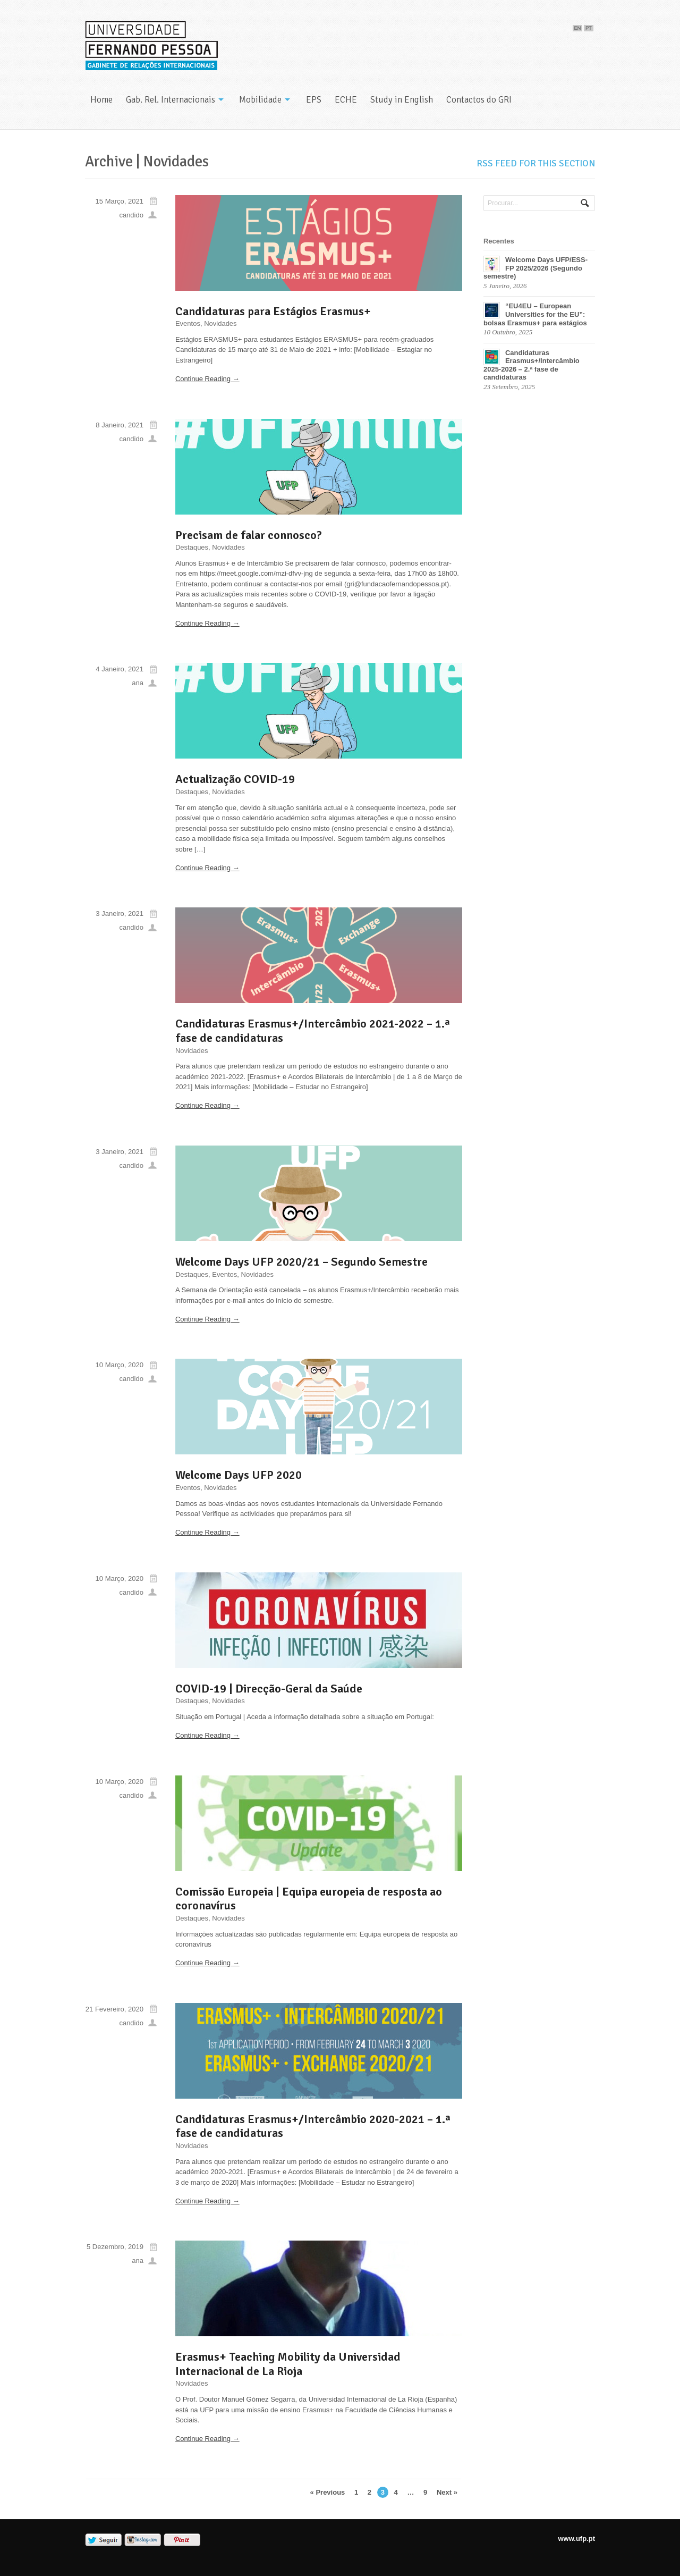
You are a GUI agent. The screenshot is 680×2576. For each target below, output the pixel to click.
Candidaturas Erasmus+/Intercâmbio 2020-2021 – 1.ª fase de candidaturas (312, 2126)
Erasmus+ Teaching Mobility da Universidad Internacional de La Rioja (288, 2364)
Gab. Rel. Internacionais (170, 99)
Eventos (187, 323)
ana (137, 683)
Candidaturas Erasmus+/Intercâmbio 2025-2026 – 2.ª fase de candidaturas (531, 365)
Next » (447, 2492)
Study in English (401, 99)
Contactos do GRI (479, 99)
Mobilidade (260, 99)
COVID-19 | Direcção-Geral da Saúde (268, 1688)
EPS (313, 99)
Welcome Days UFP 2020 (238, 1475)
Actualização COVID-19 (235, 779)
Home (101, 99)
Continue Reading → (207, 379)
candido (131, 215)
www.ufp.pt (576, 2539)
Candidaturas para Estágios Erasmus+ (273, 311)
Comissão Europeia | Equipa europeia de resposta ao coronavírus (308, 1898)
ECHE (346, 99)
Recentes (498, 241)
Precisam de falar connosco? (248, 535)
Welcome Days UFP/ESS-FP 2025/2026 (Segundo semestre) (535, 268)
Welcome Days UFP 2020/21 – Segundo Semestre (301, 1262)
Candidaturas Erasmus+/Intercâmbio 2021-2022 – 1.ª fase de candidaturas (312, 1030)
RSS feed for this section (536, 163)
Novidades (220, 323)
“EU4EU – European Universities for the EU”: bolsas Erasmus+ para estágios (535, 314)
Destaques (191, 547)
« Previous (327, 2492)
